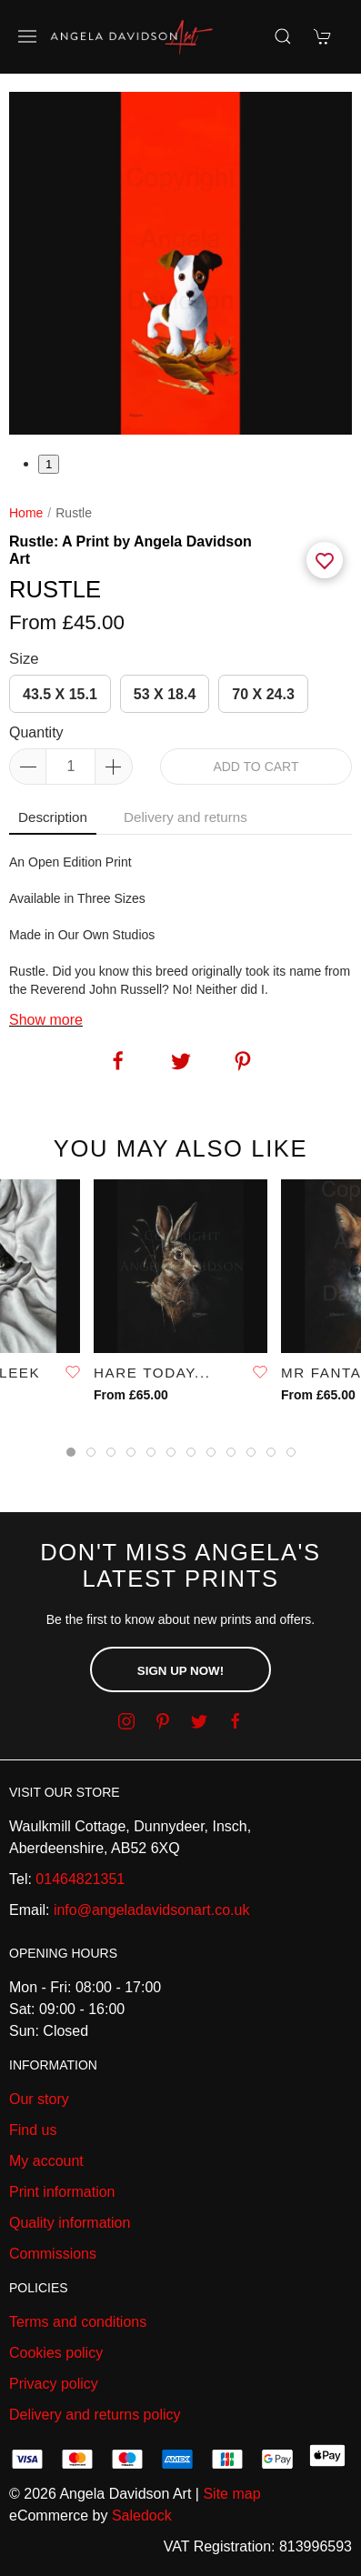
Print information (62, 2192)
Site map (231, 2493)
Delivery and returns (185, 817)
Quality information (69, 2222)
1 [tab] (48, 464)
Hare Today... (152, 1372)
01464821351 (80, 1879)
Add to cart (255, 766)
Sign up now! (180, 1671)
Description (52, 817)
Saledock (142, 2515)
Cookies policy (56, 2352)
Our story (39, 2099)
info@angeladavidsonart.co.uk (152, 1910)
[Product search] (283, 36)
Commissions (52, 2253)
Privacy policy (53, 2383)
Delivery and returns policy (95, 2414)
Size (24, 658)
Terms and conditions (77, 2322)
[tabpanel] (180, 263)
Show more (46, 1019)
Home (26, 513)
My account (46, 2161)
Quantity (36, 732)
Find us (32, 2130)
